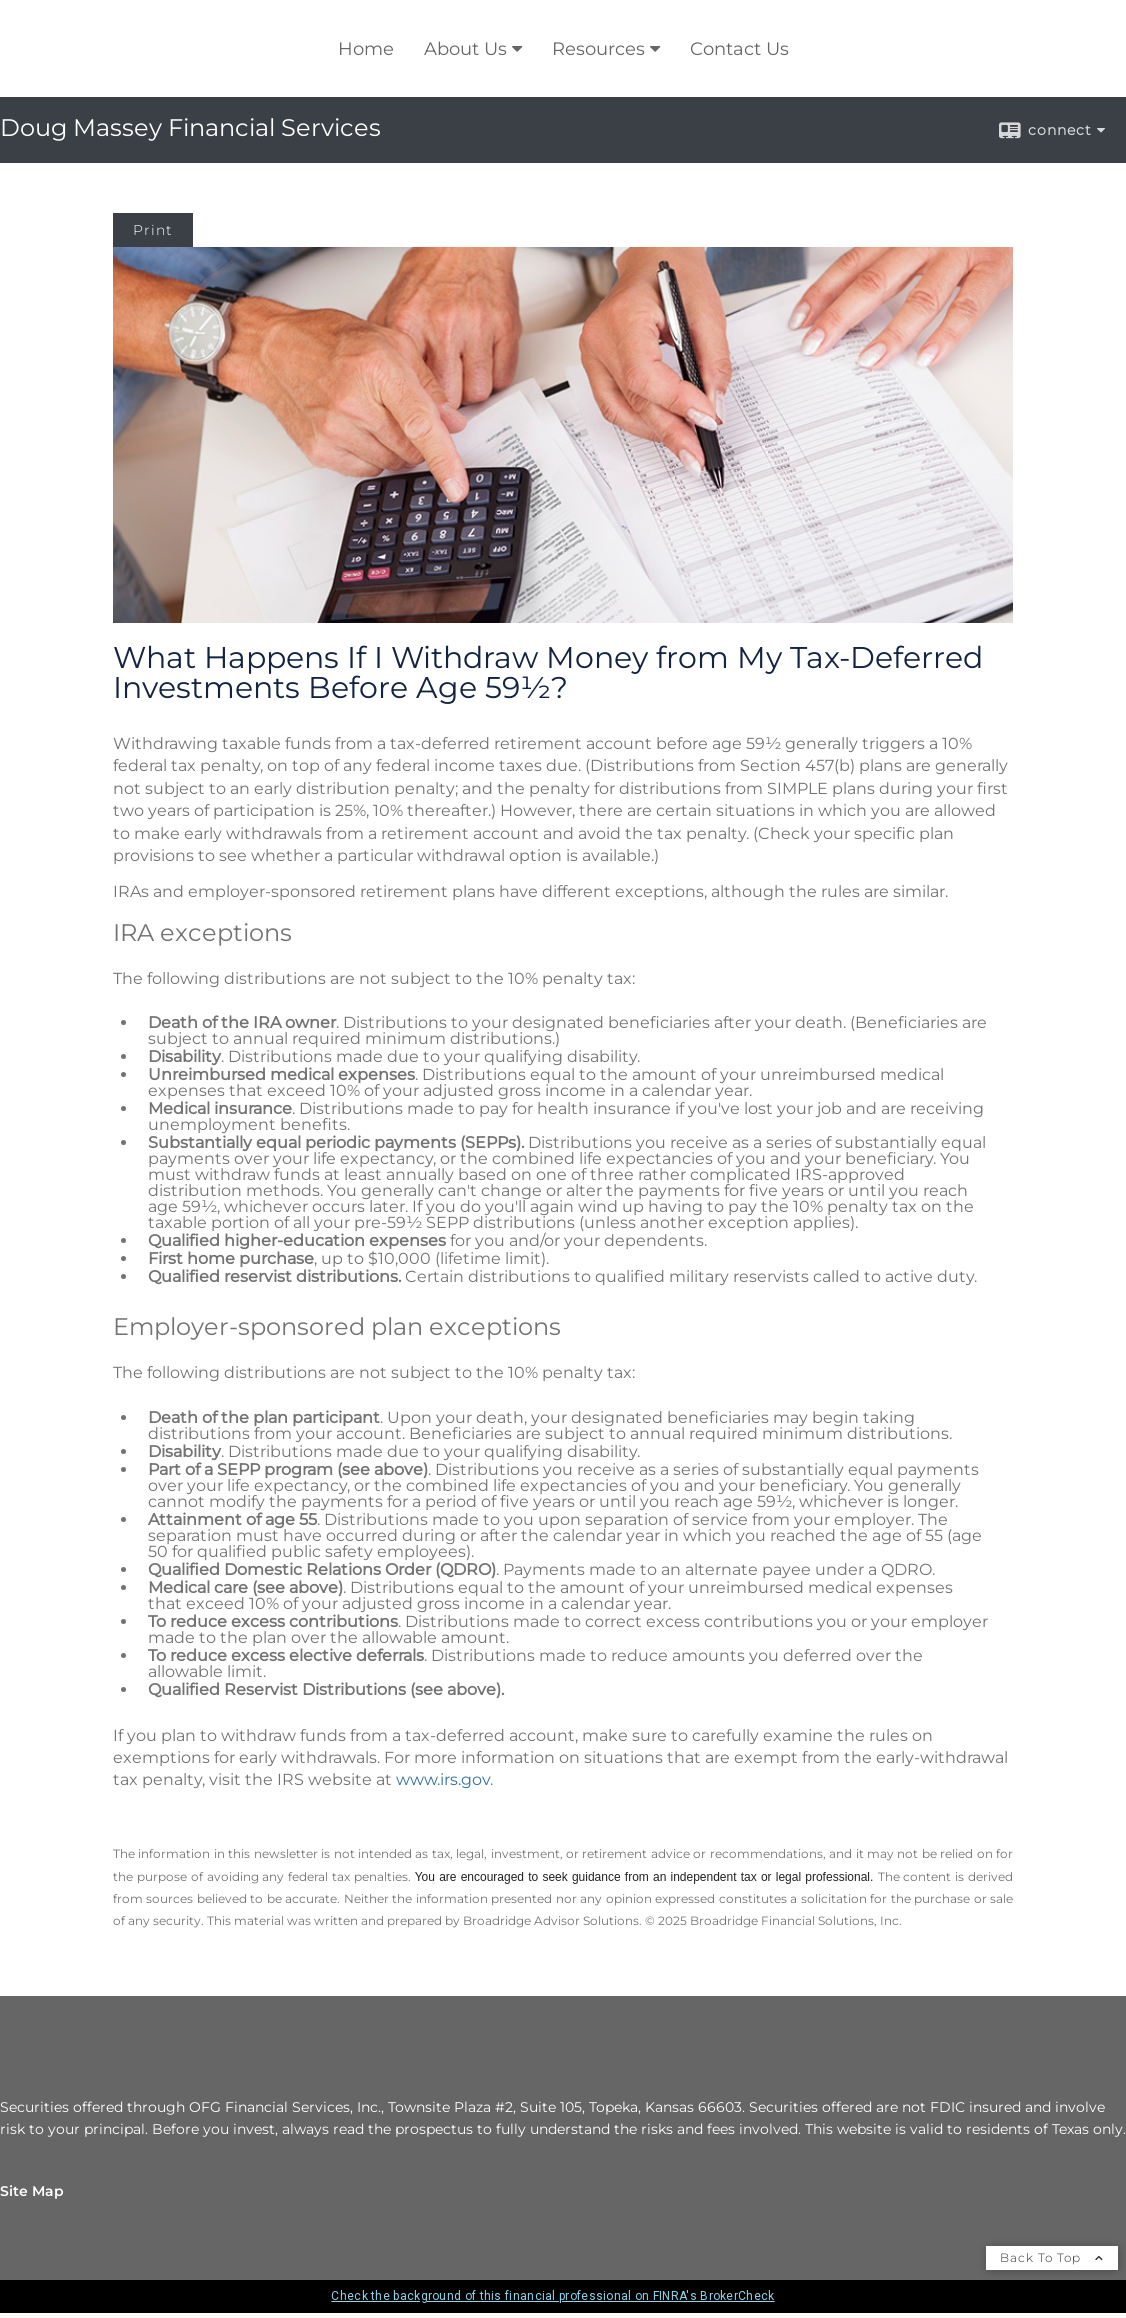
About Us (465, 49)
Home (366, 49)
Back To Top (1052, 2257)
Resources (598, 49)
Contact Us (739, 49)
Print (153, 230)
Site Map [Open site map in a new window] (32, 2191)
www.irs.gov (443, 1779)
